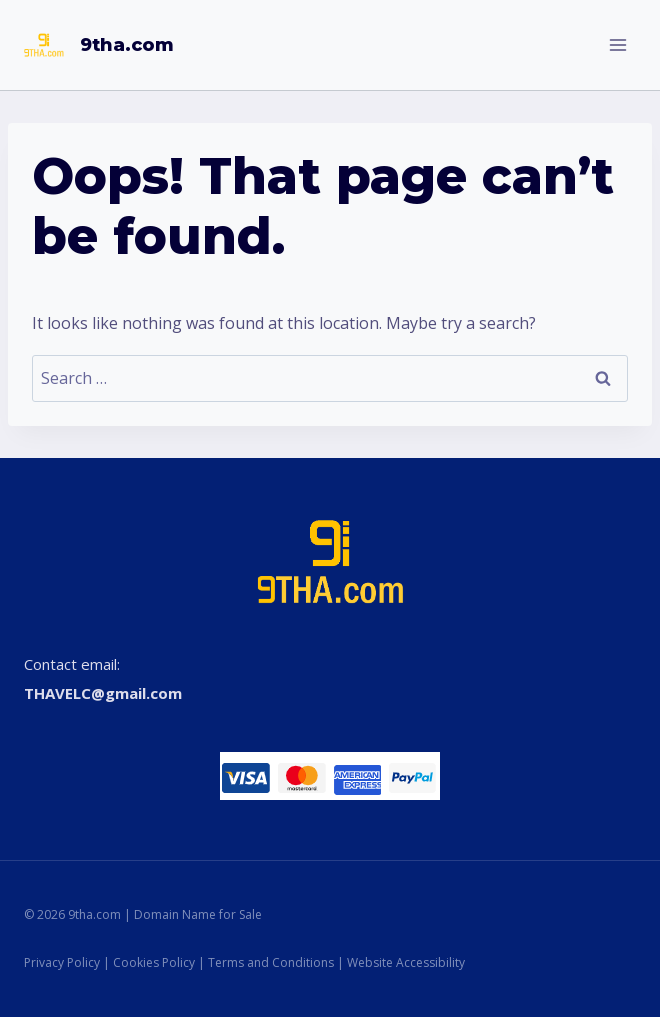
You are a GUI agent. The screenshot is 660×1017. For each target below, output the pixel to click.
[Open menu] (617, 44)
